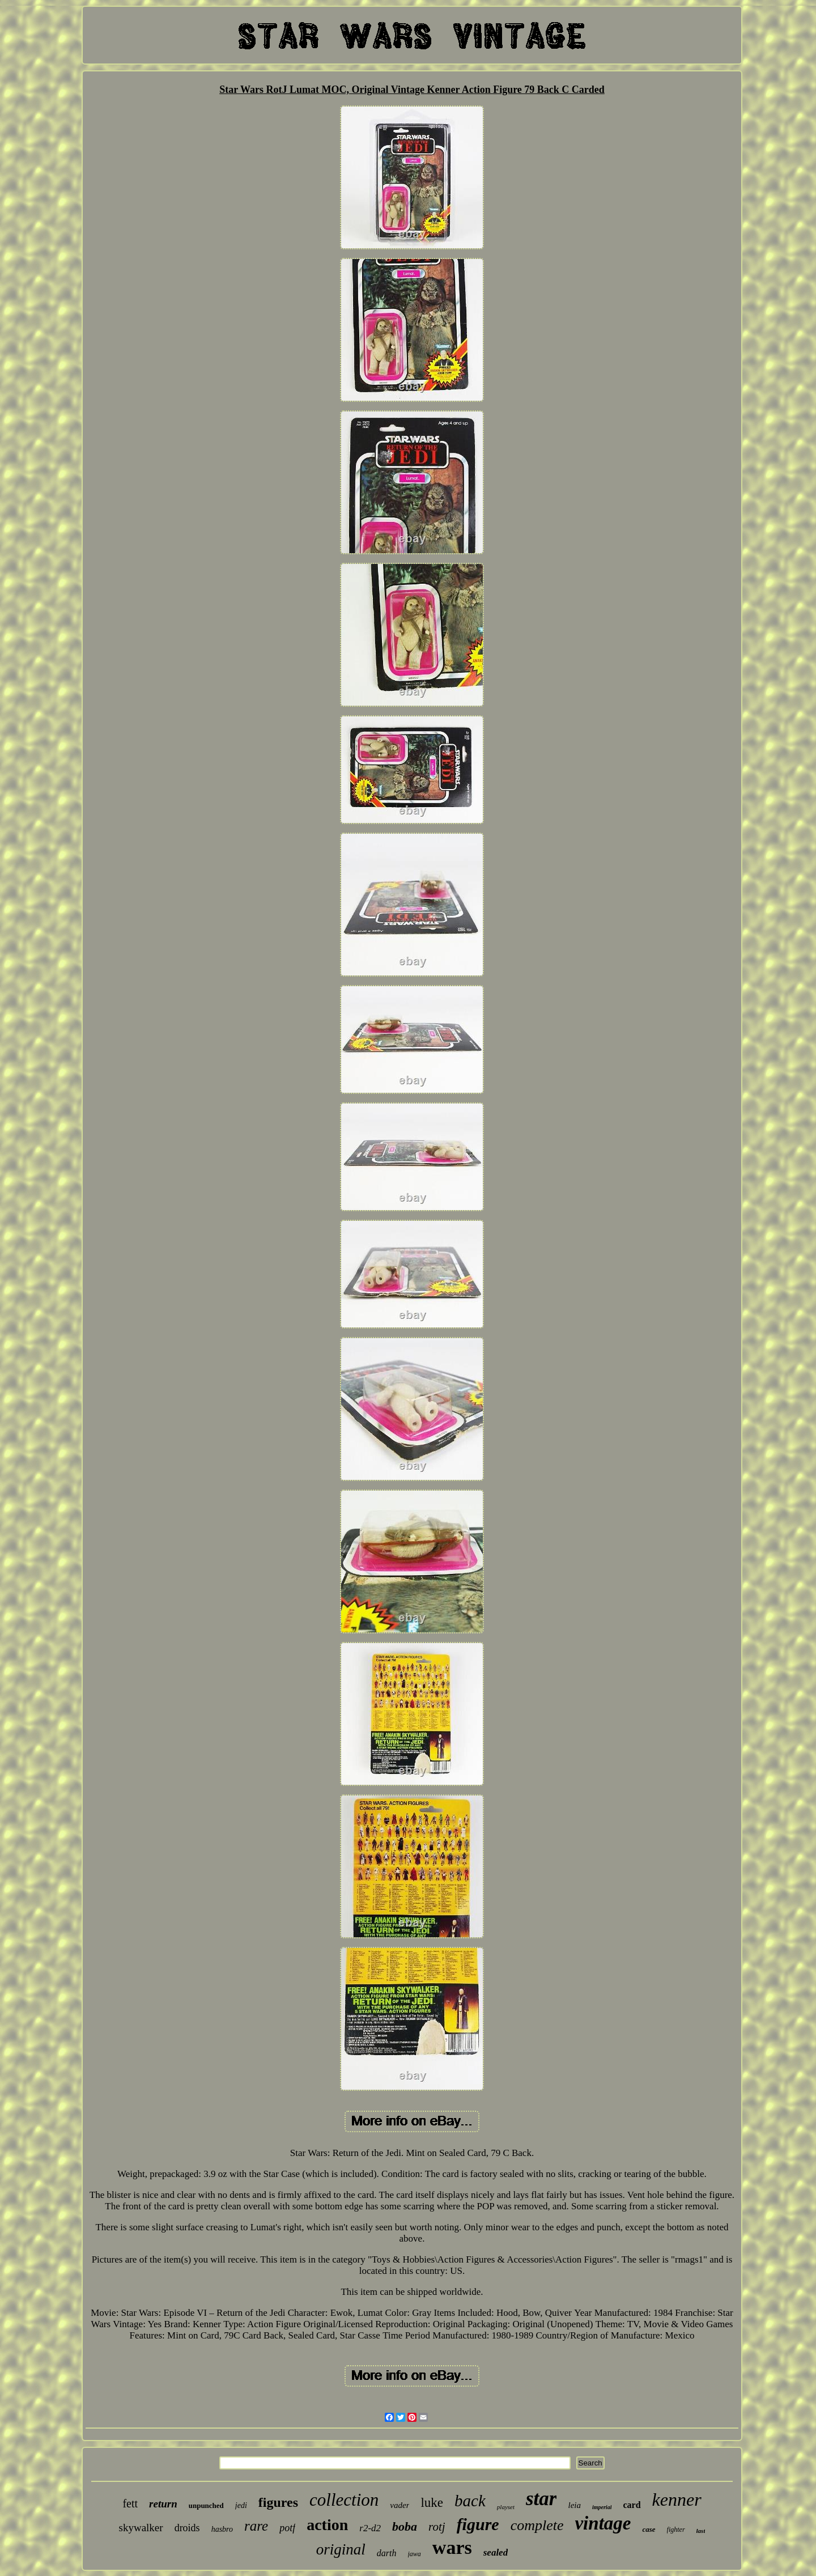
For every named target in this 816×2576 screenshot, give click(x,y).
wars (452, 2547)
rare (256, 2525)
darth (387, 2553)
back (470, 2501)
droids (187, 2527)
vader (399, 2505)
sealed (495, 2552)
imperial (601, 2507)
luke (431, 2503)
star (541, 2499)
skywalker (141, 2527)
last (701, 2530)
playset (506, 2506)
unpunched (206, 2505)
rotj (436, 2526)
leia (574, 2505)
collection (344, 2500)
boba (404, 2526)
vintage (603, 2523)
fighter (676, 2529)
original (341, 2549)
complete (537, 2525)
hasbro (222, 2529)
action (327, 2524)
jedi (241, 2505)
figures (278, 2502)
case (648, 2529)
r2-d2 (370, 2528)
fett (130, 2503)
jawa (414, 2554)
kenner (677, 2499)
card (631, 2505)
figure (478, 2524)
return (163, 2504)
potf (287, 2527)
